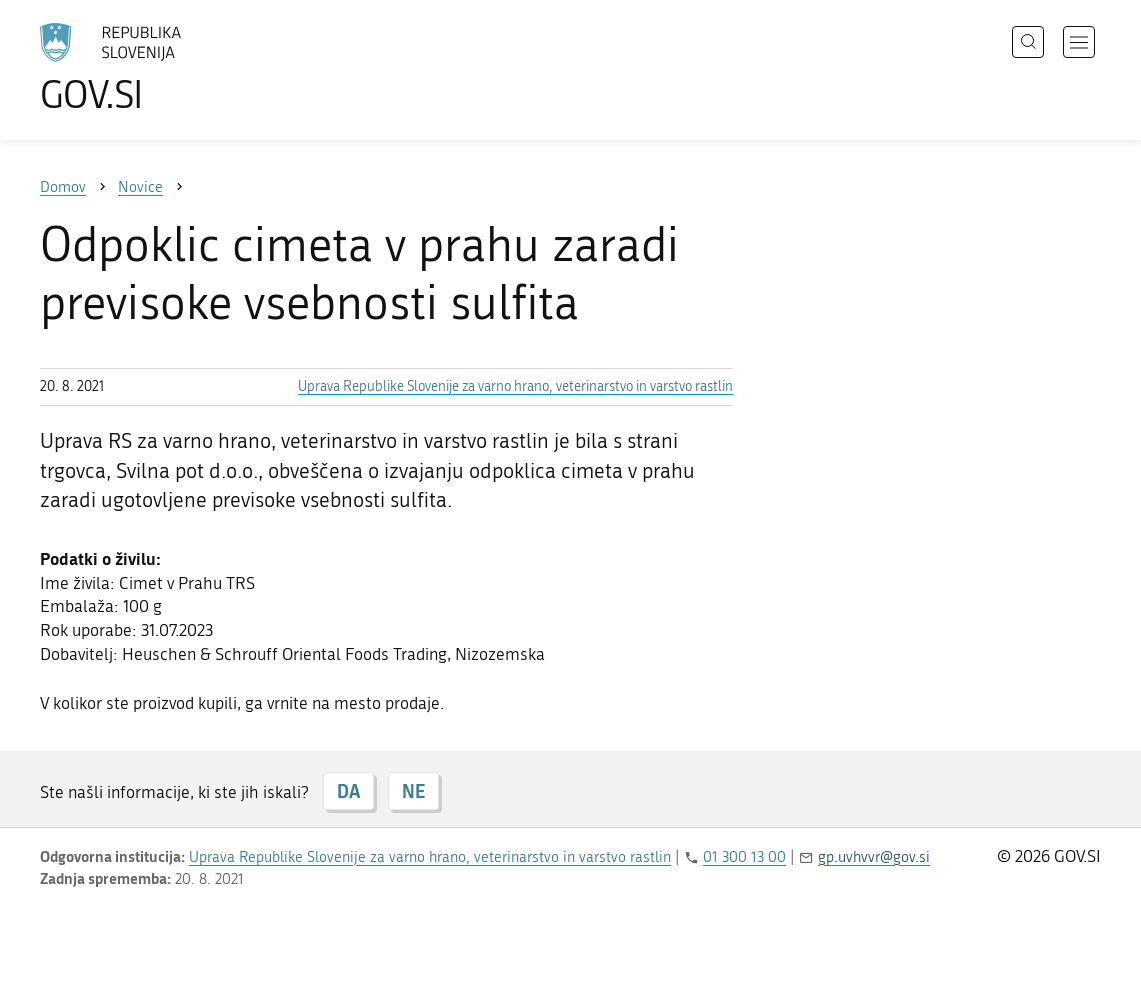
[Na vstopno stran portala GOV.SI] (166, 68)
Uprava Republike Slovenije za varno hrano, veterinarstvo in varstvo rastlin (515, 386)
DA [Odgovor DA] (348, 791)
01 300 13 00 (744, 857)
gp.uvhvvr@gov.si (874, 857)
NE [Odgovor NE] (413, 791)
